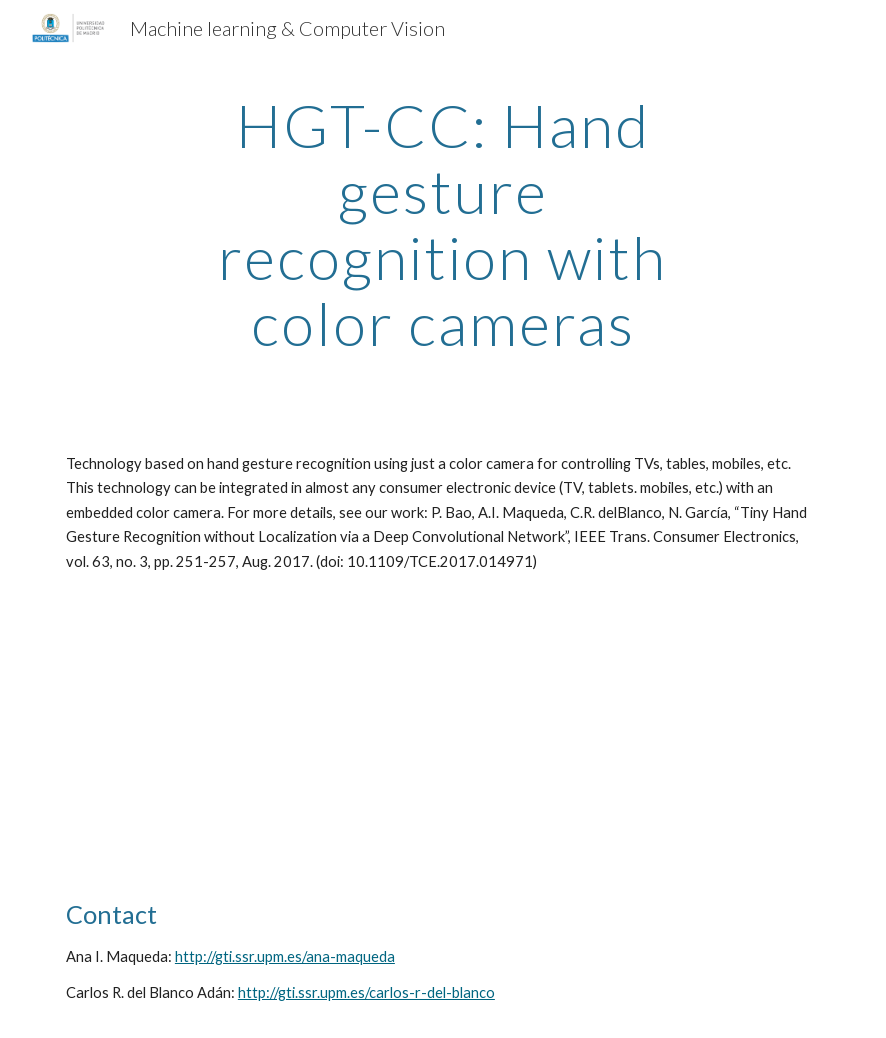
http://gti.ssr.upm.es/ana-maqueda (285, 956)
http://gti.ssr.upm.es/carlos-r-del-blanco (366, 992)
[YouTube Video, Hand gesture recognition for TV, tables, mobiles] (245, 735)
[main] (443, 224)
